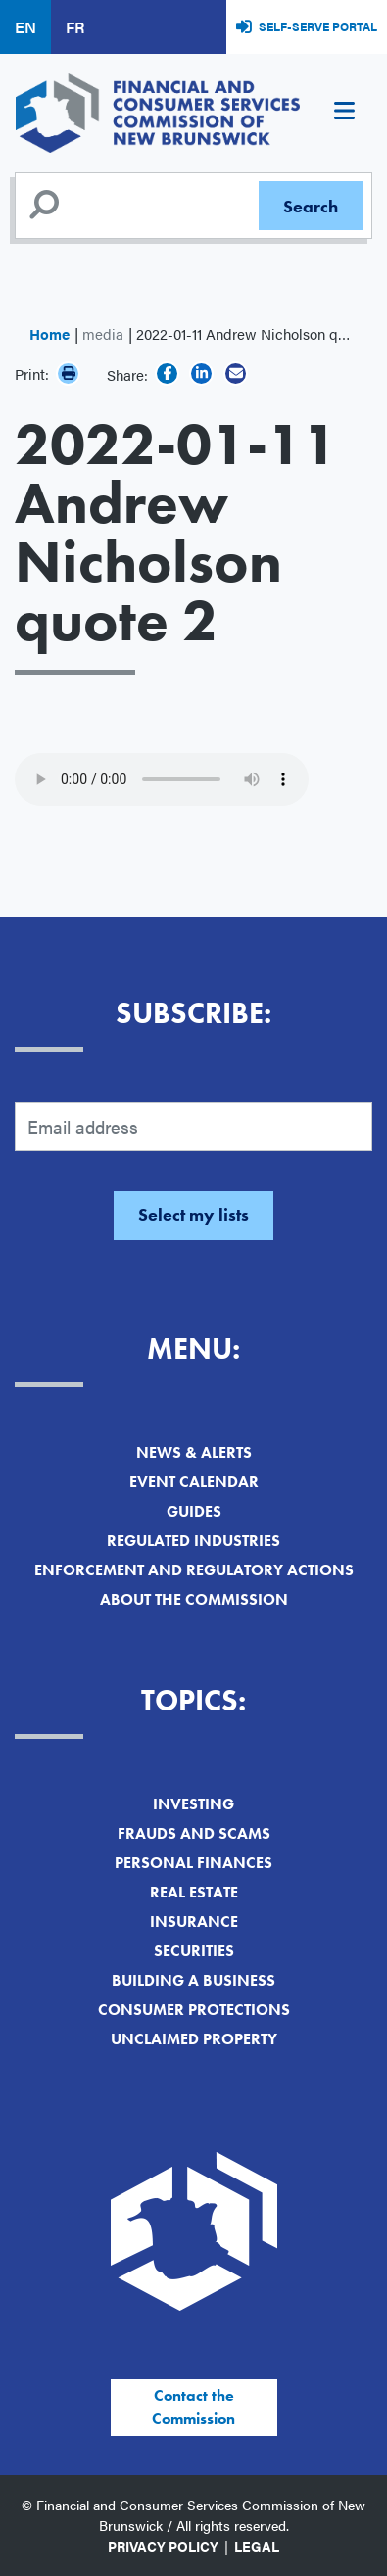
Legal (256, 2545)
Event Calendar (194, 1482)
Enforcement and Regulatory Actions (194, 1570)
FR (75, 27)
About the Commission (194, 1599)
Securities (194, 1951)
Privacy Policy (163, 2545)
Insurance (194, 1921)
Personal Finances (193, 1862)
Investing (193, 1804)
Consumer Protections (194, 2009)
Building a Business (193, 1980)
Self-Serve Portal (318, 26)
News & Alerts (194, 1452)
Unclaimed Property (194, 2039)
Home (49, 333)
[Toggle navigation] (343, 113)
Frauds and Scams (194, 1833)
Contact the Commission (193, 2407)
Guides (194, 1511)
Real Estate (194, 1892)
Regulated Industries (193, 1540)
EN (25, 27)
